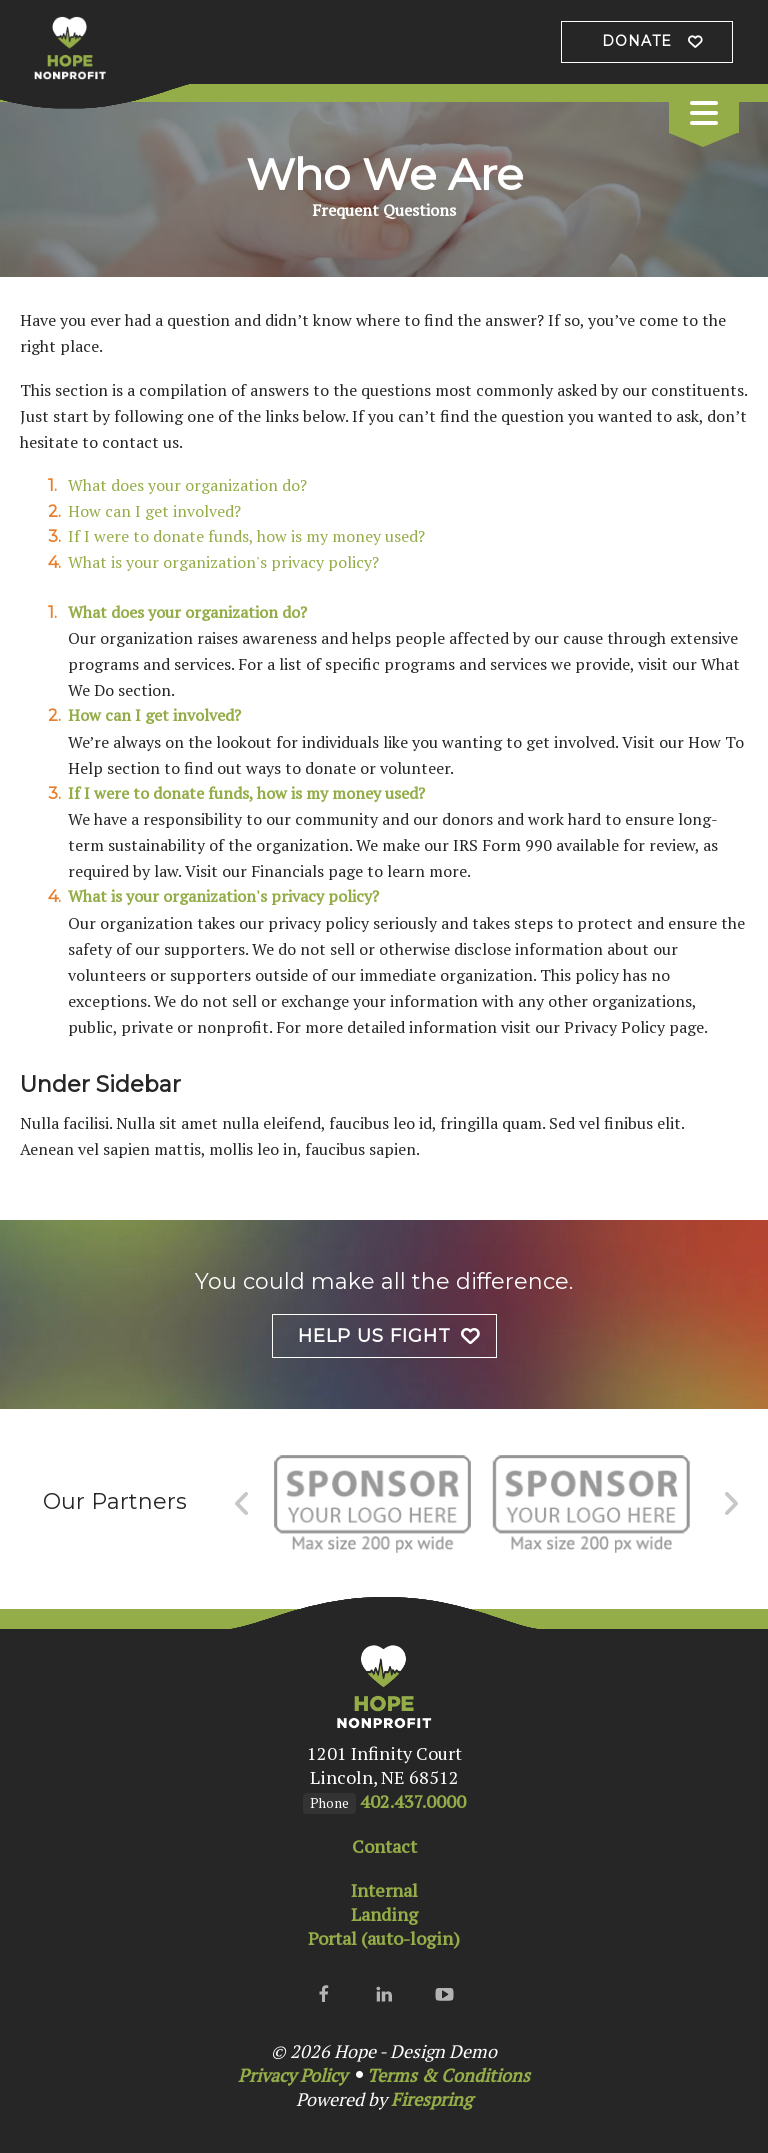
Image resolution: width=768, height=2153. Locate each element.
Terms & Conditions (448, 2075)
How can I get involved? (154, 511)
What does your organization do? (187, 485)
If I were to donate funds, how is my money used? (246, 536)
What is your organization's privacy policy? (223, 562)
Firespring (431, 2099)
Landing (384, 1914)
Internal (384, 1890)
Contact (384, 1846)
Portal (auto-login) (384, 1938)
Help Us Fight (374, 1336)
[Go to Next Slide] (730, 1504)
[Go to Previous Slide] (242, 1504)
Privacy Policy (292, 2075)
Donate (637, 41)
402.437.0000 (413, 1801)
